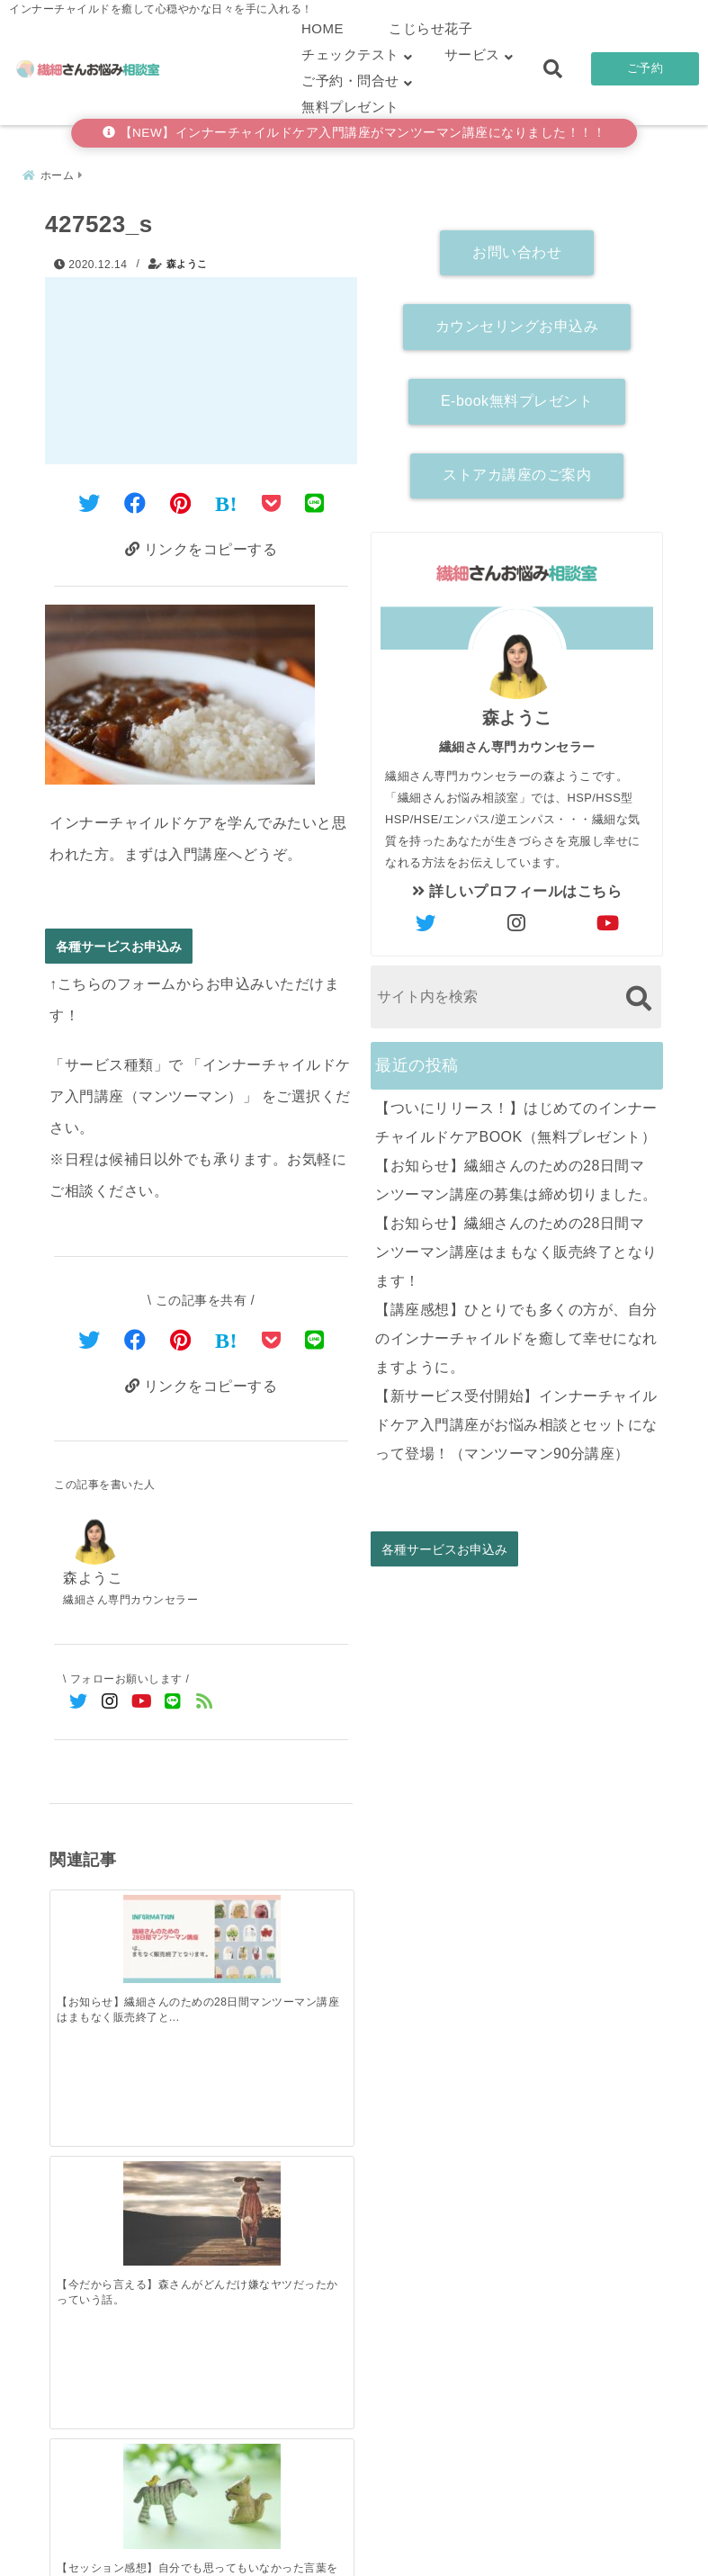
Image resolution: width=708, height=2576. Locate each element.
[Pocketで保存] (272, 1339)
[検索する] (638, 993)
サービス (472, 54)
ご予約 (645, 68)
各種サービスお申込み (119, 945)
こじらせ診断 (354, 2534)
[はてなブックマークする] (226, 499)
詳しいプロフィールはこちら (517, 885)
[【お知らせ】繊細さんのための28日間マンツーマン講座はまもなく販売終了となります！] (87, 1910)
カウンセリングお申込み (517, 320)
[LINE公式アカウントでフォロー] (173, 1704)
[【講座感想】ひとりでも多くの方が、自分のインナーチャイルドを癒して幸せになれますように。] (314, 2195)
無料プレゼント (350, 106)
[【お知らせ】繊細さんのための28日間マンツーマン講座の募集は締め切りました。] (163, 2196)
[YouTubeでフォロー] (141, 1704)
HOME (322, 28)
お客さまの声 (471, 2534)
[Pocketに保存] (272, 499)
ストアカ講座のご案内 (517, 470)
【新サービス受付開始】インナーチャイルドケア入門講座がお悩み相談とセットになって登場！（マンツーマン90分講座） (516, 1419)
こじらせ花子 (430, 28)
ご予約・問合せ (350, 80)
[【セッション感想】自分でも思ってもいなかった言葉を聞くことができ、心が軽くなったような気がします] (239, 1913)
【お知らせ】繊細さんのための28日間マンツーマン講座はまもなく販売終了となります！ (516, 1246)
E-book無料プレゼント (517, 395)
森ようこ (187, 259)
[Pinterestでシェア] (181, 499)
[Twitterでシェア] (89, 499)
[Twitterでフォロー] (78, 1704)
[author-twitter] (426, 919)
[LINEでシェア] (315, 499)
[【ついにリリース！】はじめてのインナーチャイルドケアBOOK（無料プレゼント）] (87, 2196)
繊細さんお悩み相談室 (303, 2556)
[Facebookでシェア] (135, 499)
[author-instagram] (517, 919)
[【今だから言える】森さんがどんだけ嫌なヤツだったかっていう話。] (163, 1913)
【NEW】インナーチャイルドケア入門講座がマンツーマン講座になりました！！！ (354, 132)
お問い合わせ (516, 247)
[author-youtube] (608, 919)
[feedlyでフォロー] (204, 1704)
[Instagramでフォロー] (110, 1704)
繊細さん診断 (236, 2534)
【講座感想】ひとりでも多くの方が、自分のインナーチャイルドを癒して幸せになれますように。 (516, 1333)
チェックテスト (350, 54)
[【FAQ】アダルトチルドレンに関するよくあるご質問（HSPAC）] (314, 1913)
